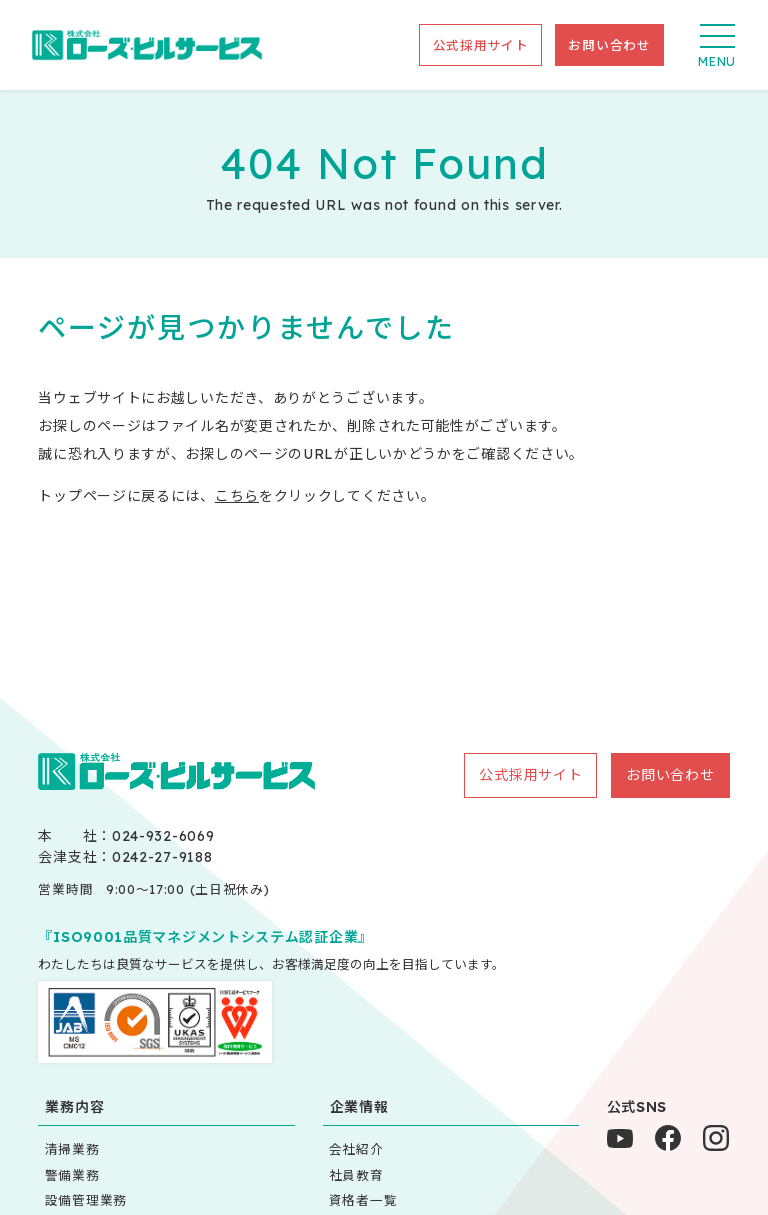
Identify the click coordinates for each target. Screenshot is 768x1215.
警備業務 (72, 1175)
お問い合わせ (609, 45)
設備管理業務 (86, 1200)
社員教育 (356, 1175)
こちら (237, 496)
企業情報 (359, 1107)
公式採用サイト (481, 45)
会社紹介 (356, 1149)
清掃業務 (72, 1149)
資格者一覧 (363, 1200)
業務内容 (74, 1107)
